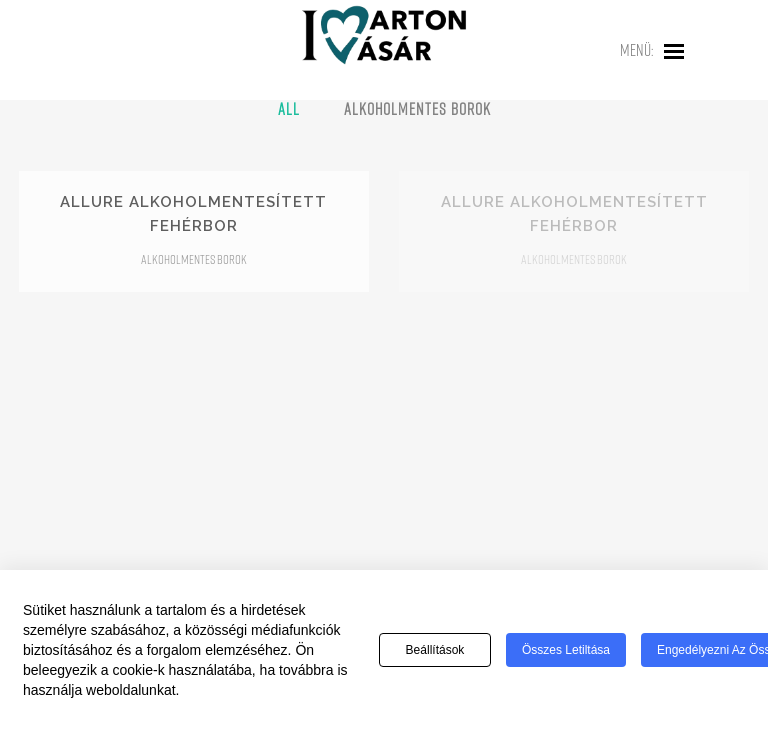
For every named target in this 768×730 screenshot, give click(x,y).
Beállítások (435, 651)
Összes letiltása (566, 651)
